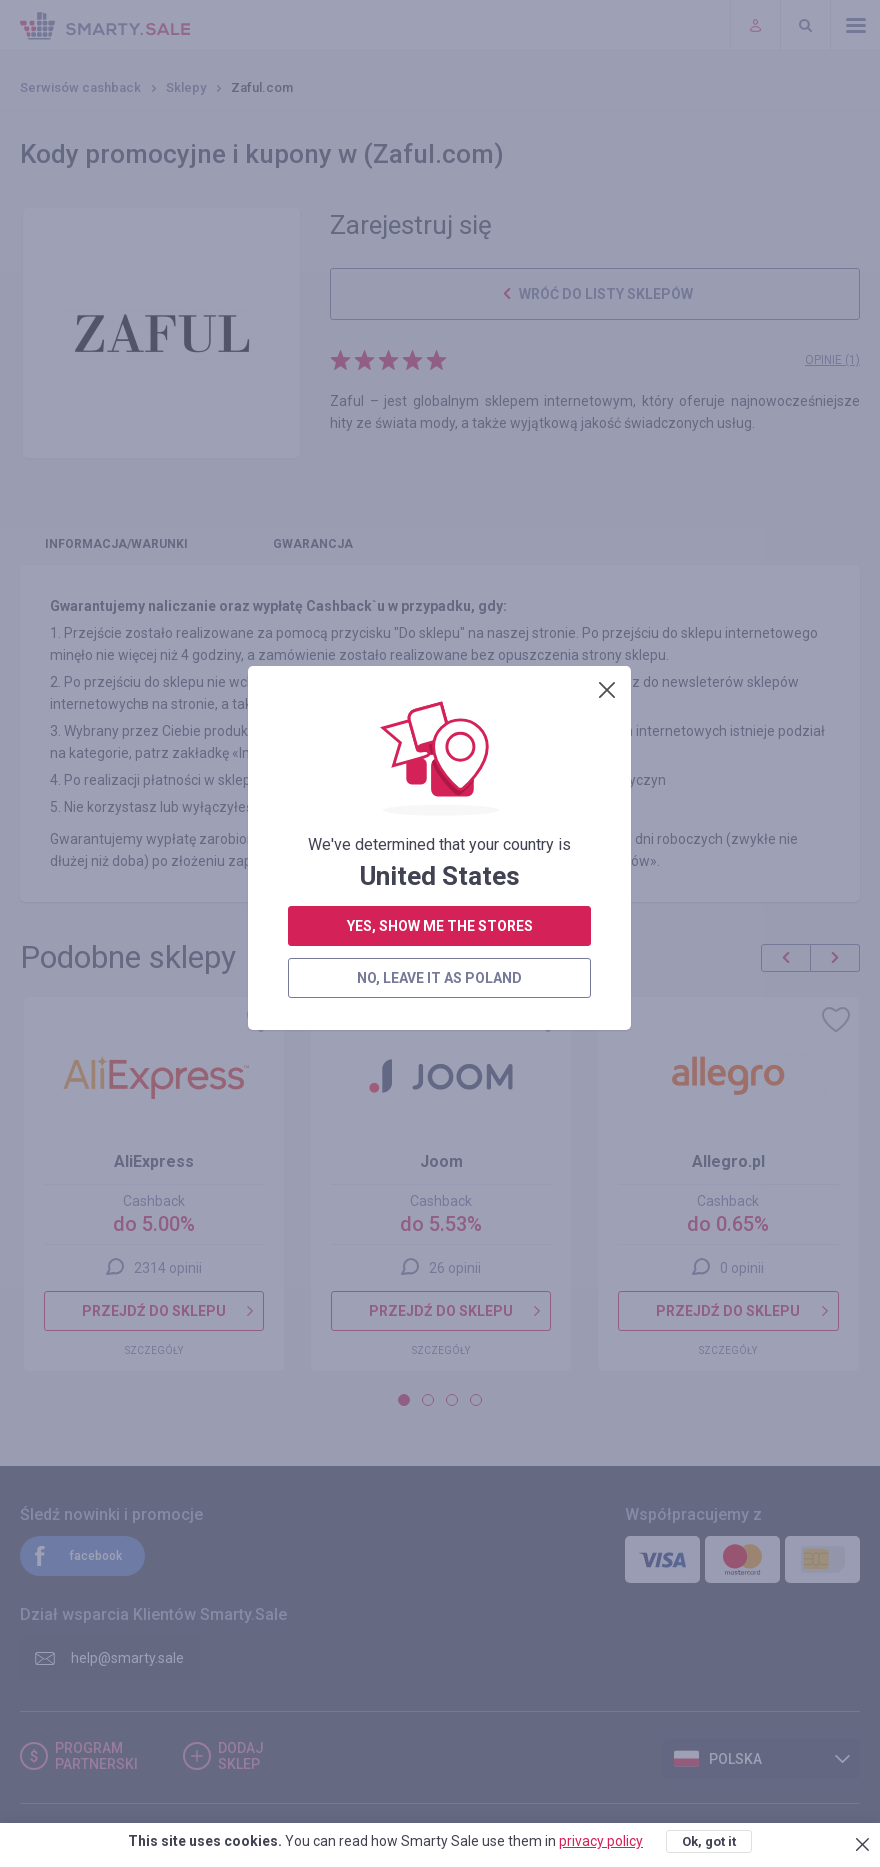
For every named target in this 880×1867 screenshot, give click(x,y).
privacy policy (601, 1841)
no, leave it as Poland (439, 554)
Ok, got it (709, 1841)
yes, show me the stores (440, 502)
